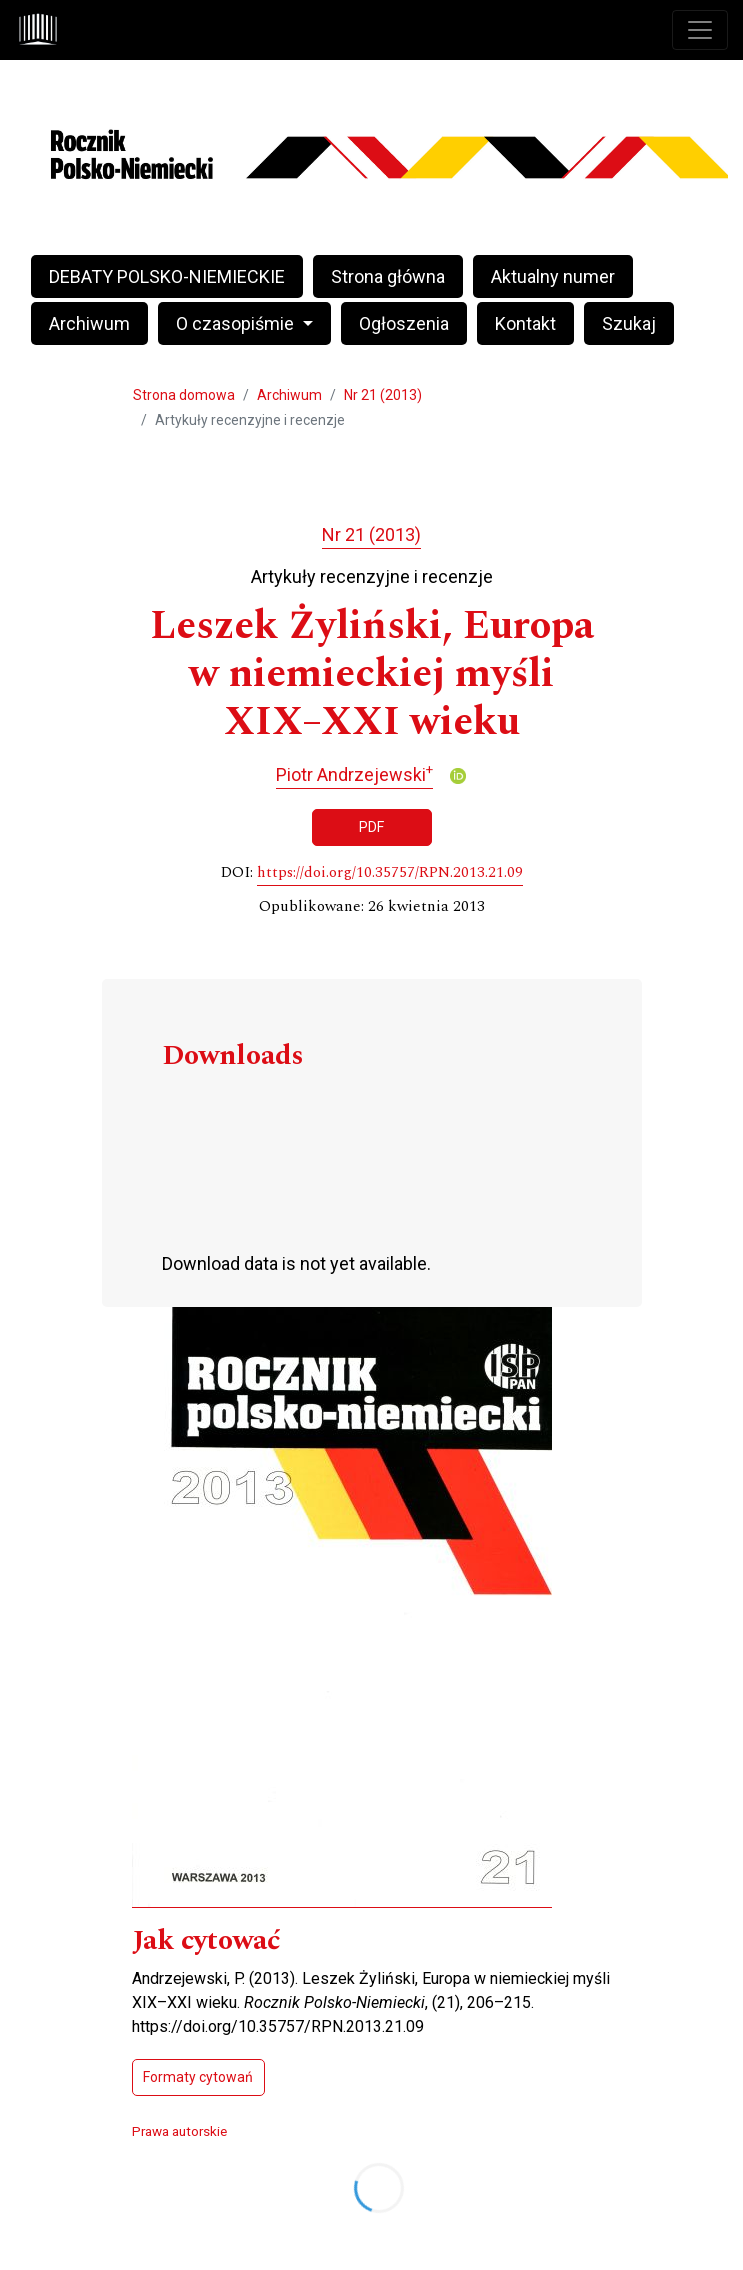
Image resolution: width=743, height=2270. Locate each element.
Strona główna (388, 276)
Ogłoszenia (404, 323)
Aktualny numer (553, 276)
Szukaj (629, 323)
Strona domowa (184, 395)
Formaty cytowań (198, 2077)
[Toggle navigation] (700, 30)
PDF (371, 827)
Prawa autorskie (179, 2131)
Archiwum (89, 323)
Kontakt (525, 323)
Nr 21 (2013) (383, 395)
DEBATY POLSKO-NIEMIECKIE (167, 276)
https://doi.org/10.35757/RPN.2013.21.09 (390, 873)
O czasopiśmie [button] (237, 323)
